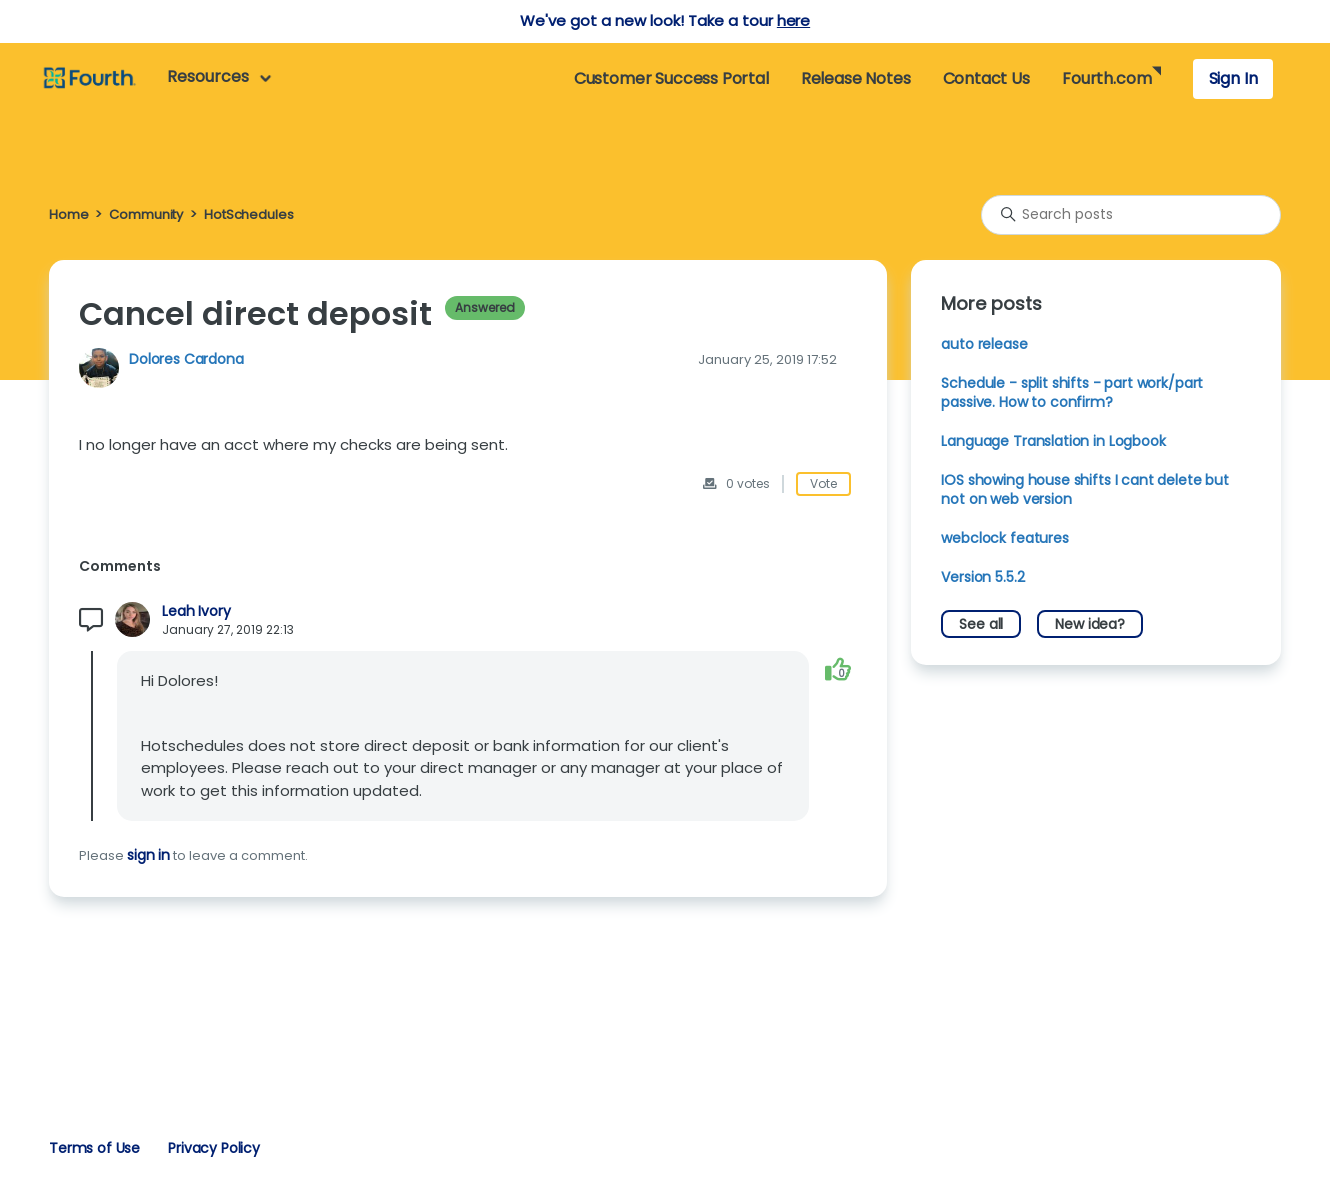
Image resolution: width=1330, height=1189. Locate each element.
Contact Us (986, 78)
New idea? (1090, 624)
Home (68, 214)
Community (146, 214)
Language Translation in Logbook (1053, 441)
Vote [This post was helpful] (823, 483)
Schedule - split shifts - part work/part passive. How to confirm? (1072, 392)
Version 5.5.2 (982, 577)
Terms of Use (94, 1148)
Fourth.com (1106, 78)
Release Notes (856, 78)
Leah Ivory (196, 611)
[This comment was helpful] (838, 669)
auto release (984, 344)
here (793, 20)
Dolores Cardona (186, 359)
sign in (148, 855)
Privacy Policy (214, 1148)
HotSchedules (248, 214)
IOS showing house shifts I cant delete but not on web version (1085, 489)
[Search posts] (1131, 215)
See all (981, 624)
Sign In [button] (1233, 78)
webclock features (1004, 538)
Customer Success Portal (671, 78)
